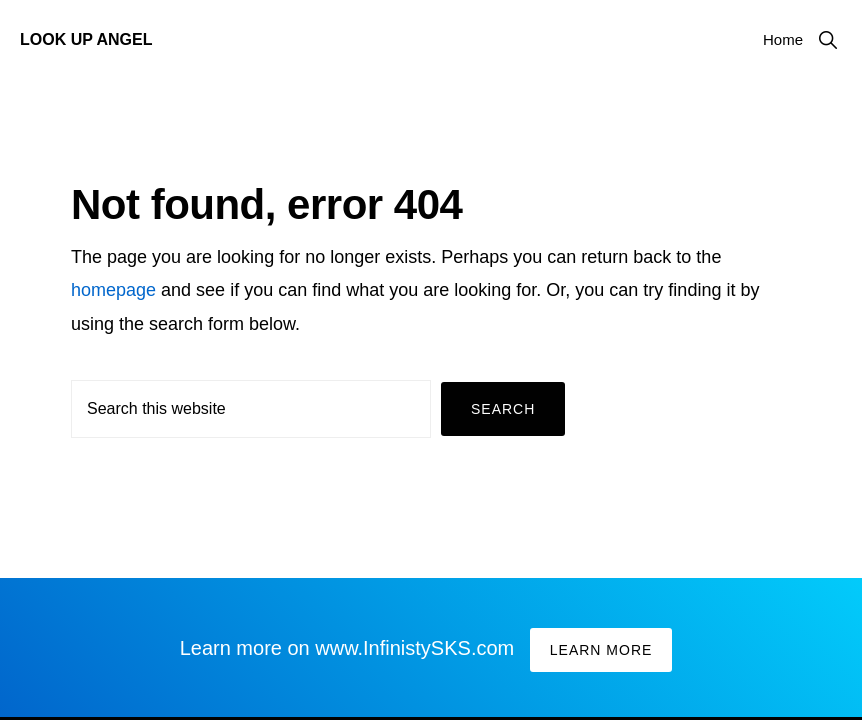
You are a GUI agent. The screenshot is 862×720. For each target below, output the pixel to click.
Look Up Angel (86, 39)
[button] (827, 39)
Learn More (601, 650)
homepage (113, 290)
